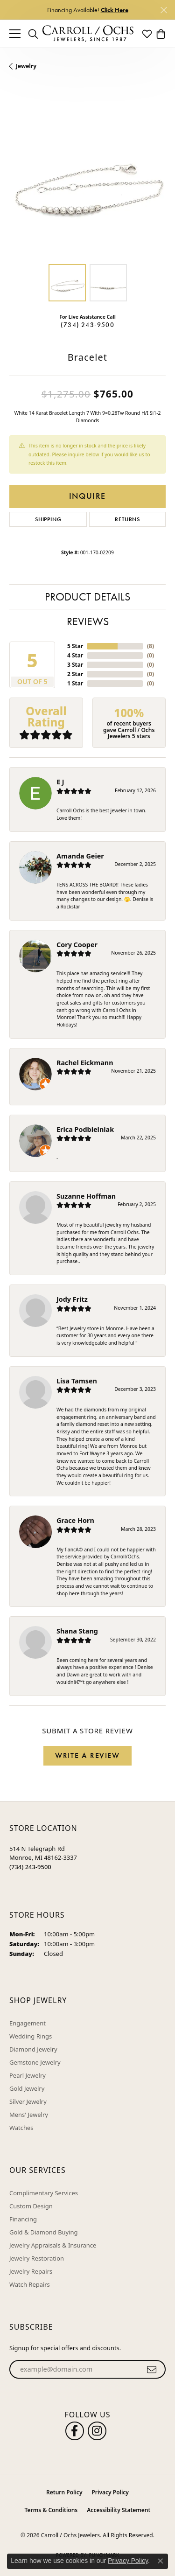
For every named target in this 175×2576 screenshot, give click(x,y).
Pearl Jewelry (27, 2075)
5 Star (75, 646)
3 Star (75, 665)
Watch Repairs (29, 2284)
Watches (21, 2127)
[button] (33, 33)
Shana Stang (77, 1631)
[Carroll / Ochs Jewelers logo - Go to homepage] (87, 34)
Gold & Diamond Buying (43, 2232)
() (150, 646)
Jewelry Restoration (36, 2258)
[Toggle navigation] (15, 33)
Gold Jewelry (26, 2088)
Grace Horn (75, 1520)
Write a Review (87, 1755)
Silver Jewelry (28, 2101)
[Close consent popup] (160, 2561)
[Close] (163, 10)
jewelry (26, 66)
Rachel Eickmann (84, 1062)
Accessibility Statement (118, 2510)
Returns (127, 519)
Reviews (88, 621)
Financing (23, 2219)
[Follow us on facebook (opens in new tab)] (74, 2431)
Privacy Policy (109, 2492)
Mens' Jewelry (28, 2114)
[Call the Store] (30, 1867)
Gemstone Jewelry (35, 2062)
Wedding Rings (30, 2036)
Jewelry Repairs (30, 2271)
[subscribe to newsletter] (152, 2369)
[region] (87, 176)
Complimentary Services (43, 2193)
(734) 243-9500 (87, 325)
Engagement (27, 2023)
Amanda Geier (80, 856)
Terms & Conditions (51, 2510)
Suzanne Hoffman (86, 1196)
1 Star (75, 683)
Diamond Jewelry (33, 2049)
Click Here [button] (114, 10)
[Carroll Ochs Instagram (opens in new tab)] (97, 2431)
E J (60, 781)
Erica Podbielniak (85, 1129)
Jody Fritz (72, 1299)
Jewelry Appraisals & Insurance (52, 2245)
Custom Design (31, 2206)
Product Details (87, 596)
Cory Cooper (77, 944)
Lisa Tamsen (76, 1380)
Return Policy (64, 2492)
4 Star (75, 655)
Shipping (48, 519)
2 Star (75, 674)
